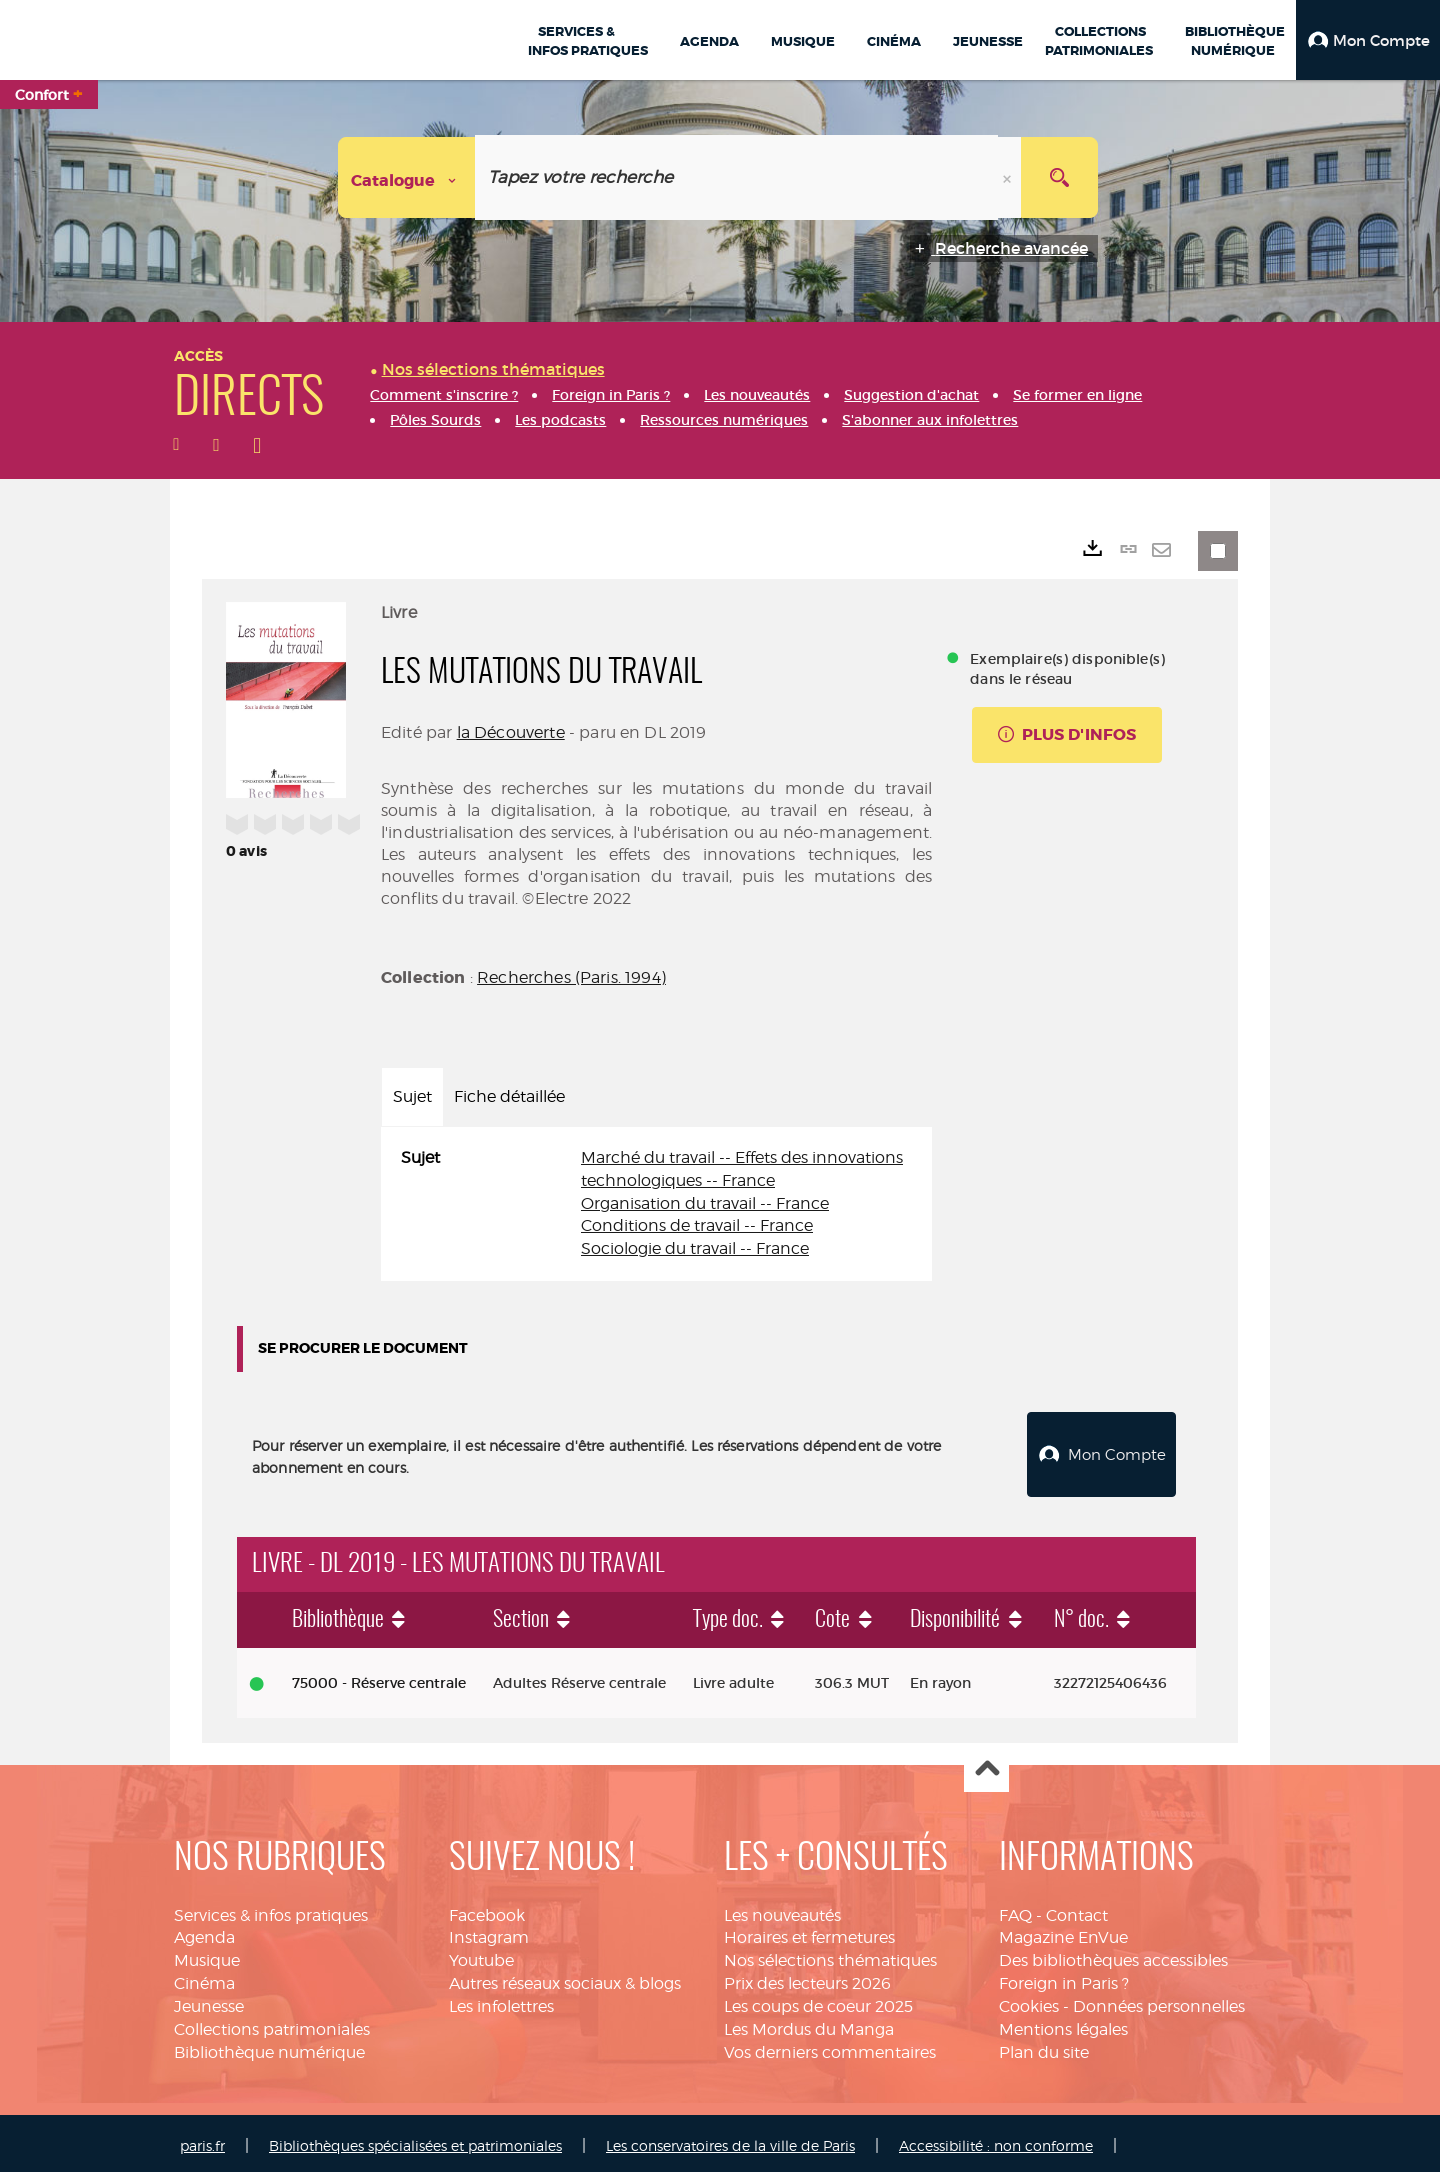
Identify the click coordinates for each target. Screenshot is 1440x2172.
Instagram (489, 1933)
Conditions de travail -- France (697, 1225)
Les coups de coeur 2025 (818, 2001)
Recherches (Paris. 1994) (571, 977)
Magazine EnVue (1063, 1933)
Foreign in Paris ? (1064, 1978)
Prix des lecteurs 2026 (807, 1978)
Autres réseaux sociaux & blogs (565, 1978)
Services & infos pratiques (271, 1910)
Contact (1077, 1910)
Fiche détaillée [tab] (509, 1096)
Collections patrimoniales (272, 2024)
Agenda (204, 1933)
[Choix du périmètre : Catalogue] (407, 177)
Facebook (487, 1910)
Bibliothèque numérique (269, 2047)
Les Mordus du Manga (809, 2024)
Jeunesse (209, 2001)
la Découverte (511, 732)
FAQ (1015, 1910)
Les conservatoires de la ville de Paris (730, 2140)
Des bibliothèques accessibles (1113, 1955)
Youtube (481, 1955)
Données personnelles (1159, 2001)
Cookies (1029, 2001)
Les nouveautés (782, 1910)
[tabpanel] (656, 1204)
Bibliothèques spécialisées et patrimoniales (415, 2140)
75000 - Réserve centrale (379, 1678)
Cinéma (204, 1978)
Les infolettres (501, 2001)
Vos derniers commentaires (830, 2047)
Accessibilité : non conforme (996, 2140)
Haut (986, 1765)
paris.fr (202, 2140)
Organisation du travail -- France (705, 1203)
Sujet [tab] (412, 1096)
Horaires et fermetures (809, 1933)
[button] (1368, 40)
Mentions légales (1063, 2024)
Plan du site (1044, 2047)
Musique (207, 1955)
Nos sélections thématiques (830, 1955)
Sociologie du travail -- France (695, 1248)
